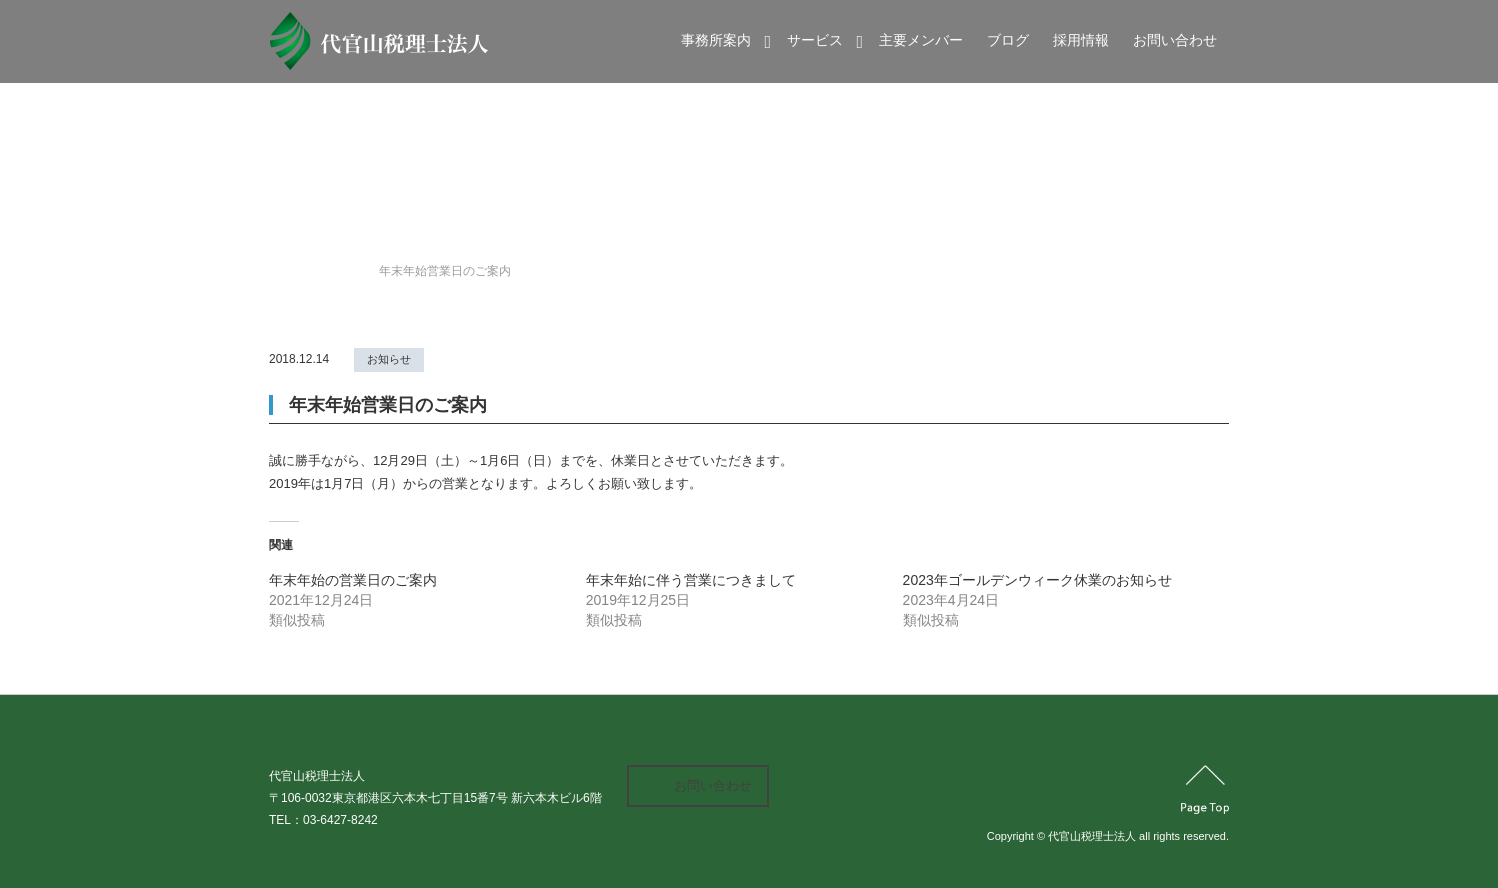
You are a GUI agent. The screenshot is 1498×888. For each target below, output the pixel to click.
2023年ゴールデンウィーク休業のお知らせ (1037, 580)
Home (285, 271)
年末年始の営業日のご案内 (353, 580)
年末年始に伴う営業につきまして (691, 580)
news (340, 271)
